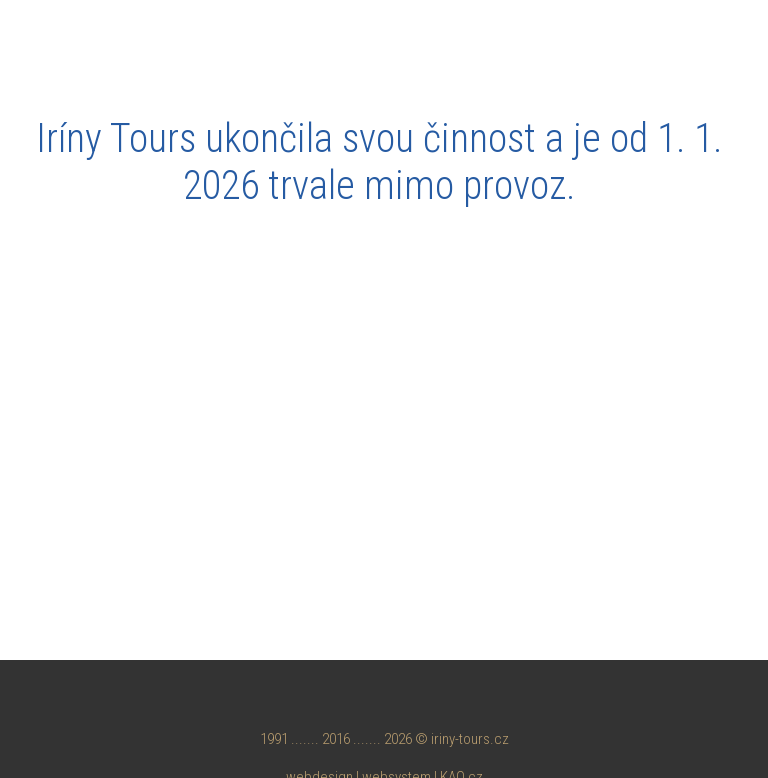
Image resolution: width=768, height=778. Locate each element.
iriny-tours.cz (470, 739)
